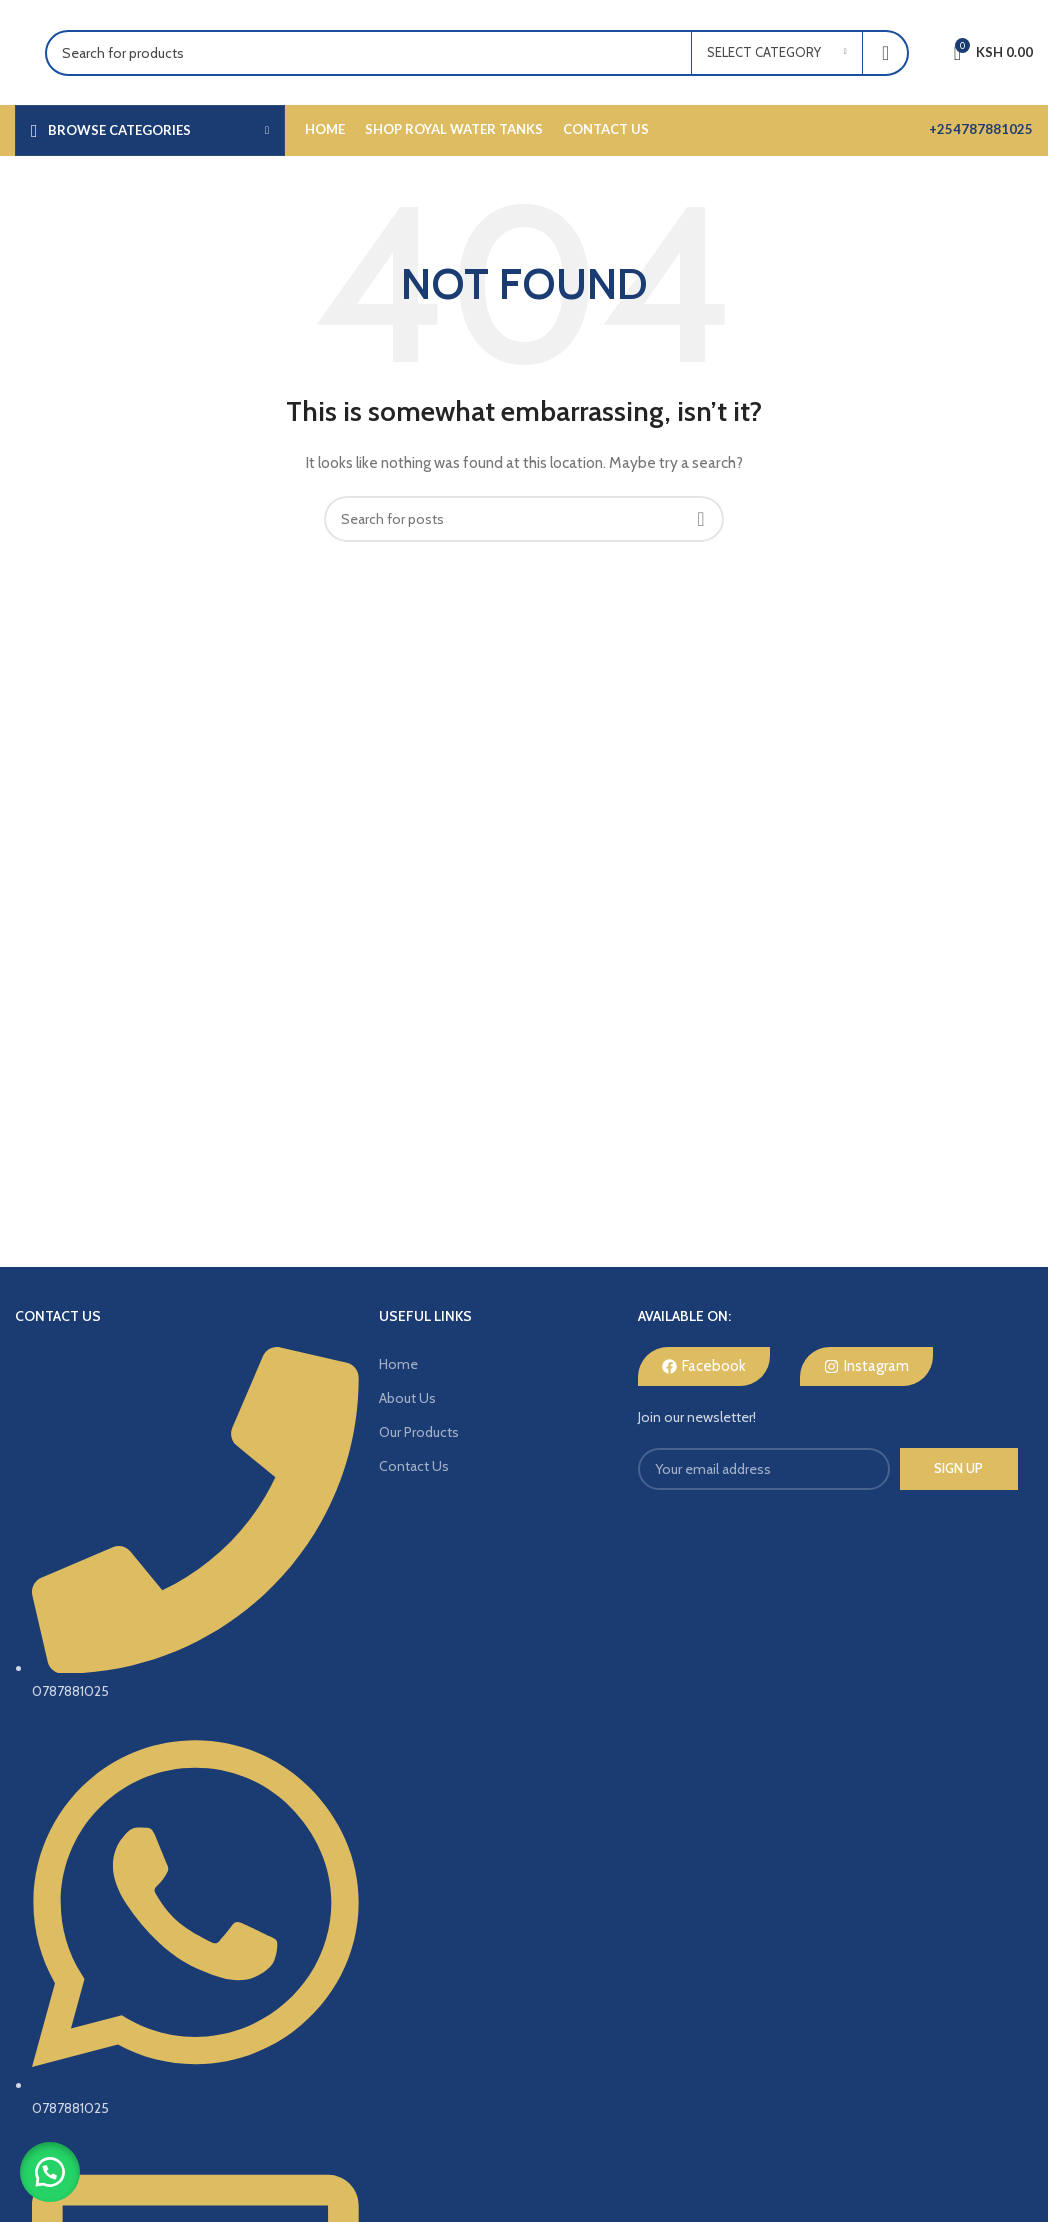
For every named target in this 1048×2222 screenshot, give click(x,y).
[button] (50, 2172)
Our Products (419, 1432)
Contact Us (414, 1466)
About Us (407, 1398)
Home (398, 1364)
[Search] (477, 53)
